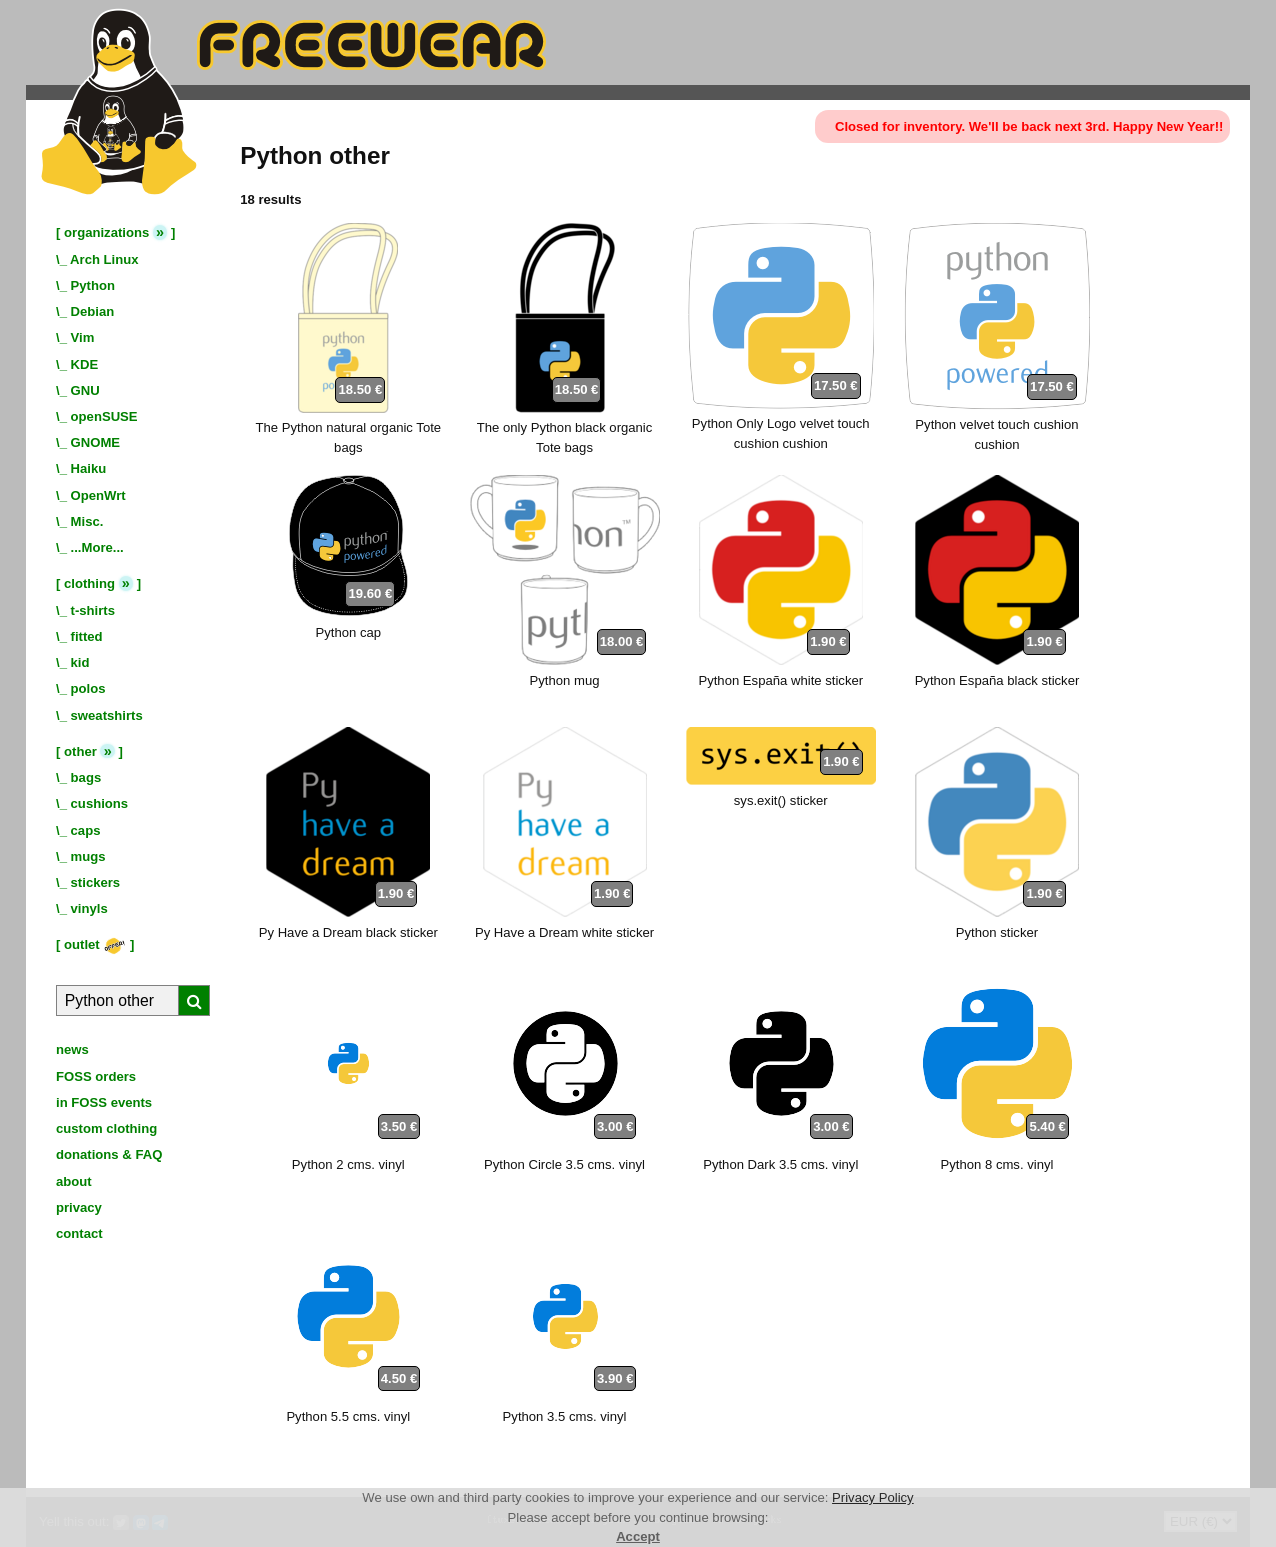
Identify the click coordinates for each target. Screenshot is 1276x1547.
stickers (96, 882)
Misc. (87, 521)
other (80, 751)
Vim (83, 337)
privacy (79, 1207)
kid (80, 662)
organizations (106, 232)
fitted (87, 636)
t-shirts (93, 610)
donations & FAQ (109, 1154)
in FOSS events (104, 1102)
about (74, 1181)
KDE (85, 364)
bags (86, 777)
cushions (100, 803)
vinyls (89, 908)
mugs (88, 856)
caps (86, 830)
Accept (638, 1536)
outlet (95, 944)
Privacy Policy (873, 1497)
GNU (85, 390)
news (72, 1049)
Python (93, 285)
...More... (97, 547)
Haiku (89, 468)
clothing (89, 583)
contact (79, 1233)
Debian (93, 311)
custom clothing (106, 1128)
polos (88, 688)
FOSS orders (96, 1076)
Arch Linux (104, 259)
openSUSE (104, 416)
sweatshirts (107, 715)
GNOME (96, 442)
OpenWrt (98, 495)
